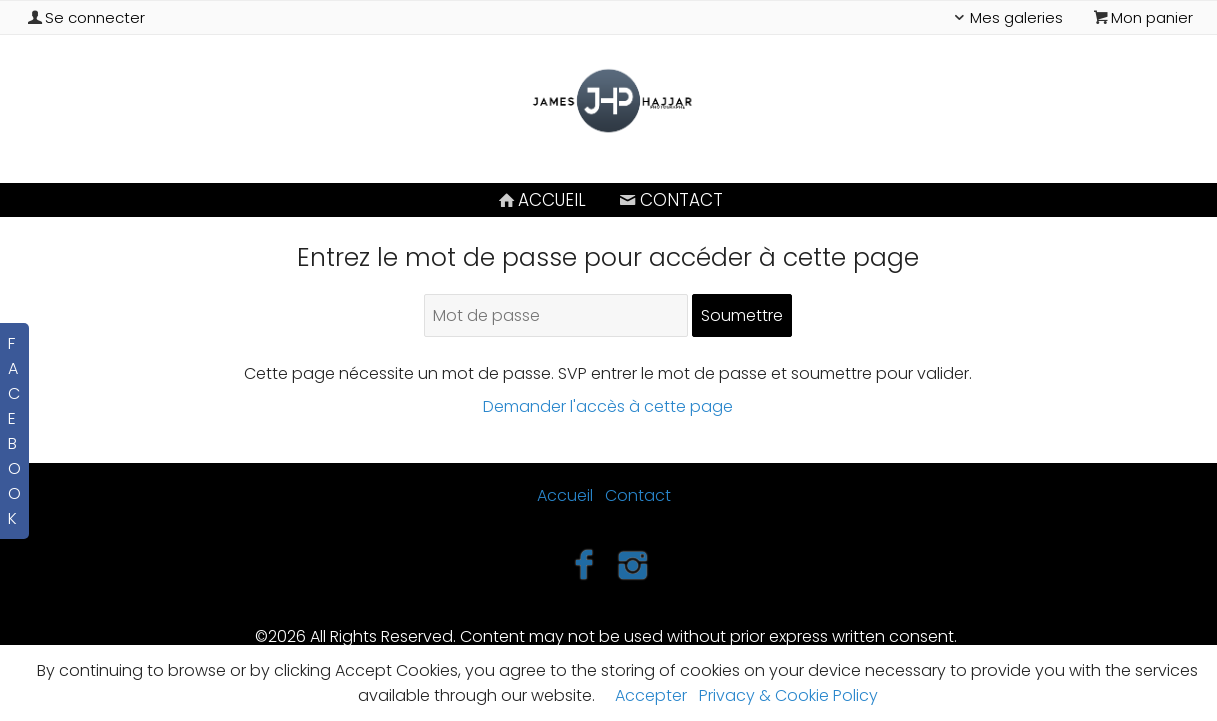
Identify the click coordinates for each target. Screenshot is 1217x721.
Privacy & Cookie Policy (788, 695)
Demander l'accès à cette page (608, 406)
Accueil (540, 200)
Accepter (651, 695)
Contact (669, 200)
